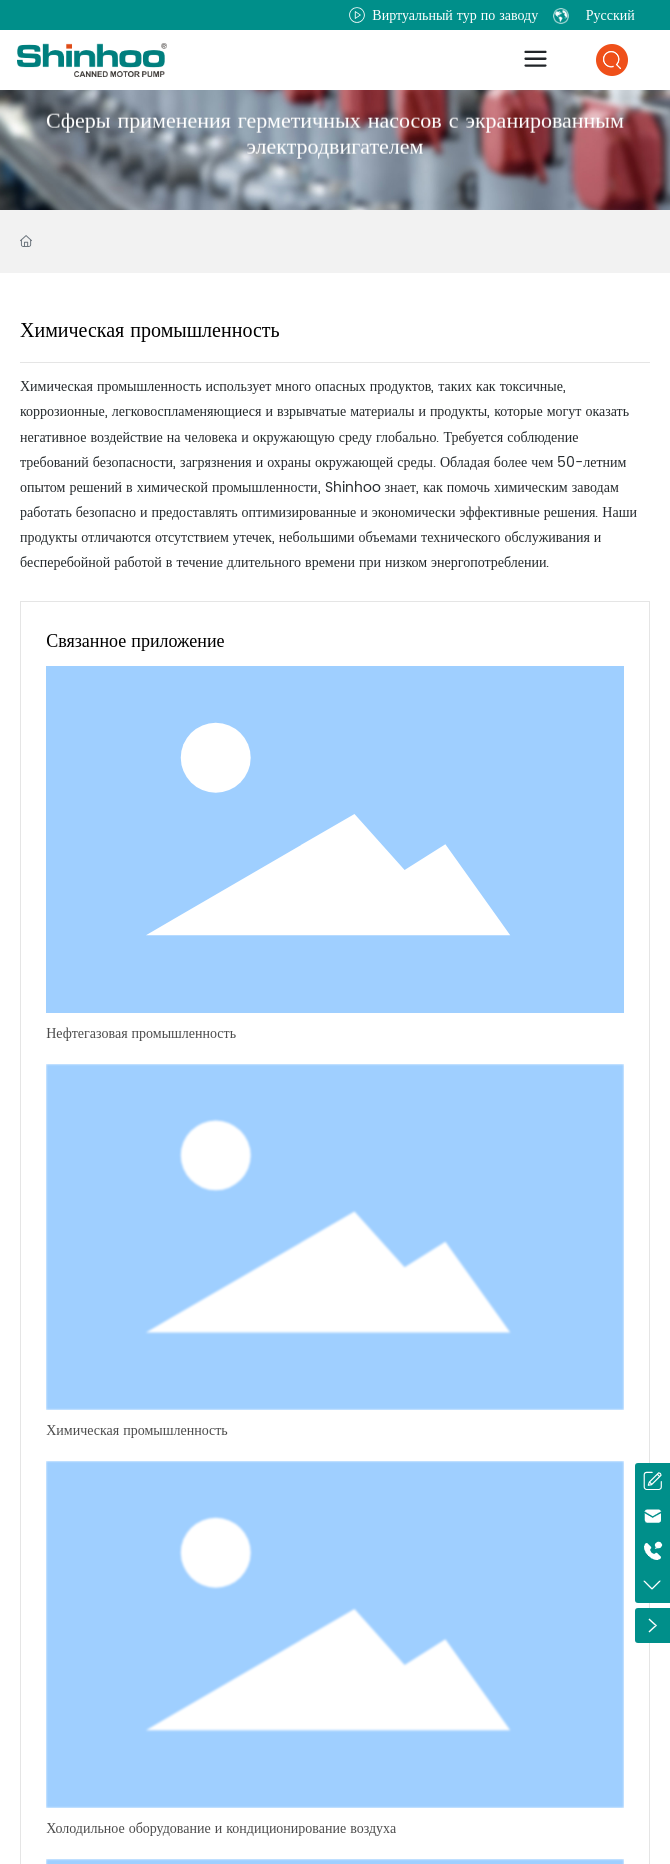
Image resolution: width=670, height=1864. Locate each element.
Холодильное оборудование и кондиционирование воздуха (221, 1828)
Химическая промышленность (137, 1430)
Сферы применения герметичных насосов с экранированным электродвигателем (335, 144)
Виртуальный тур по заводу (443, 15)
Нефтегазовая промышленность (141, 1033)
